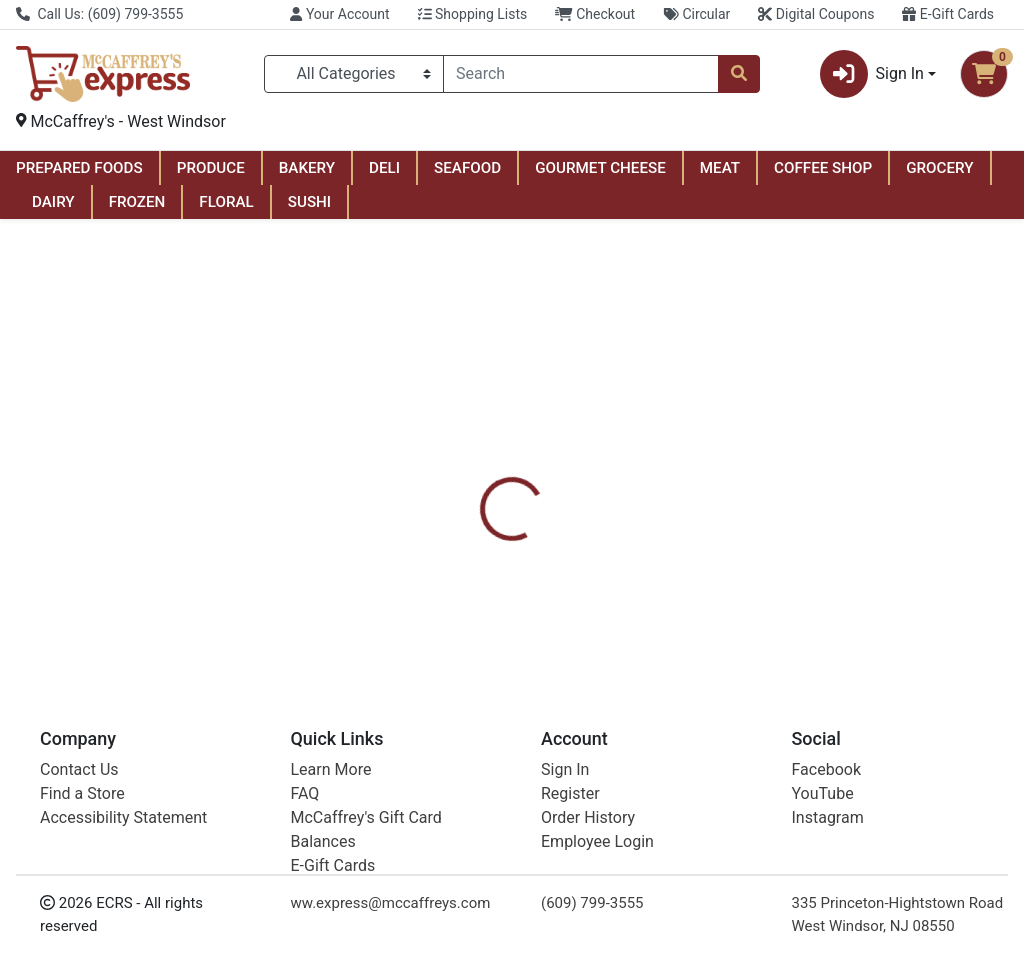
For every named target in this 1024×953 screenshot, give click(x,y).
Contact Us (79, 769)
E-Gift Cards (948, 14)
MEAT (720, 168)
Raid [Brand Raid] (644, 572)
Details (481, 476)
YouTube (823, 793)
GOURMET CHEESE (600, 168)
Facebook (826, 769)
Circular (696, 14)
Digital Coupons (816, 14)
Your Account (339, 14)
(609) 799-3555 (592, 903)
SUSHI (309, 202)
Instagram (828, 817)
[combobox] (581, 74)
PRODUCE (211, 168)
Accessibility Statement (123, 817)
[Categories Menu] (354, 74)
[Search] (581, 74)
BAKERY (307, 168)
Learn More (331, 769)
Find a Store (82, 793)
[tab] (481, 476)
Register (570, 793)
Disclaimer (659, 476)
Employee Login (597, 841)
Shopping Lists (473, 14)
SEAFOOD (467, 168)
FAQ (305, 793)
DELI (384, 168)
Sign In (565, 769)
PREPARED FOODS (79, 168)
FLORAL (226, 202)
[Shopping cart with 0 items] (984, 74)
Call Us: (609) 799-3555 (99, 14)
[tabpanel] (725, 570)
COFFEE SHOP (823, 168)
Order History (588, 817)
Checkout (595, 14)
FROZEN (137, 202)
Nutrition (563, 476)
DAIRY (53, 202)
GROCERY (939, 168)
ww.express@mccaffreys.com (391, 903)
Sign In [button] (872, 74)
